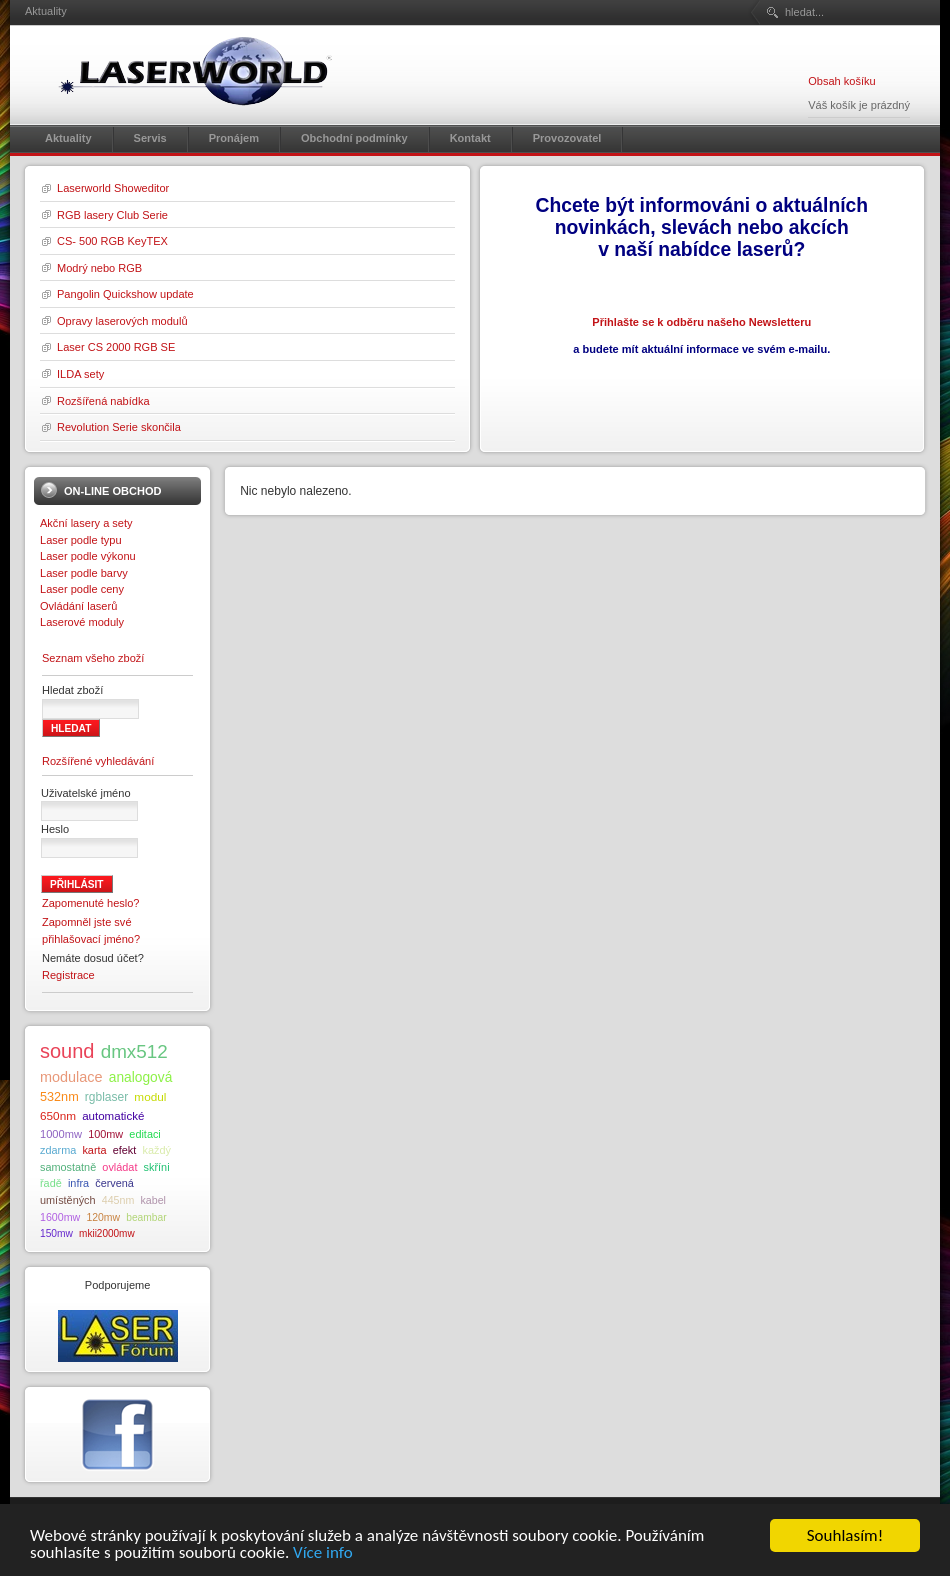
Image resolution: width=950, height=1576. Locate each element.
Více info (323, 1562)
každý (156, 1150)
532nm (59, 1097)
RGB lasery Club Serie (112, 215)
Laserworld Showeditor (113, 188)
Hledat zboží (72, 690)
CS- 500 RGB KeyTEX (112, 241)
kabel (152, 1200)
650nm (58, 1115)
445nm (118, 1200)
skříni (157, 1167)
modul (150, 1096)
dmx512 (134, 1051)
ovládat (119, 1167)
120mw (103, 1217)
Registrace (68, 975)
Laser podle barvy (84, 573)
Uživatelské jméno (86, 793)
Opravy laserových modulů (122, 321)
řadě (51, 1183)
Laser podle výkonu (88, 556)
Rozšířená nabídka (103, 401)
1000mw (61, 1134)
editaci (144, 1134)
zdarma (58, 1150)
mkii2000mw (107, 1233)
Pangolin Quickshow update (125, 294)
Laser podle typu (81, 540)
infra (78, 1183)
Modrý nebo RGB (99, 268)
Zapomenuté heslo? (91, 903)
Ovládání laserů (78, 606)
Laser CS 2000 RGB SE (116, 347)
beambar (146, 1217)
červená (114, 1183)
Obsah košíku (841, 81)
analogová (141, 1077)
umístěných (68, 1200)
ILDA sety (80, 374)
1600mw (60, 1217)
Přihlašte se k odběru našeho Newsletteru (701, 322)
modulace (71, 1077)
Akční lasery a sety (86, 523)
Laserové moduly (82, 622)
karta (94, 1150)
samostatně (68, 1167)
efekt (125, 1150)
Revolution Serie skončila (119, 427)
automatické (113, 1116)
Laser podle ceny (82, 589)
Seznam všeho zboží (93, 658)
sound (67, 1051)
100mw (105, 1134)
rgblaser (106, 1097)
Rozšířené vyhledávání (98, 761)
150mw (56, 1233)
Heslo (55, 829)
